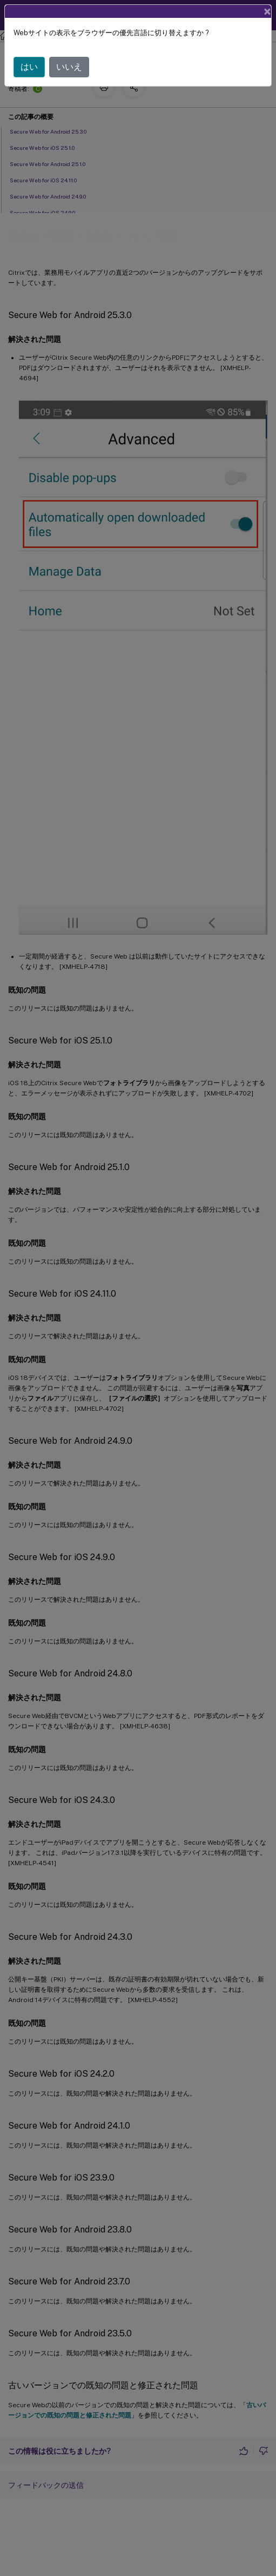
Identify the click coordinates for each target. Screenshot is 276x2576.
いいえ (69, 67)
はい (29, 67)
